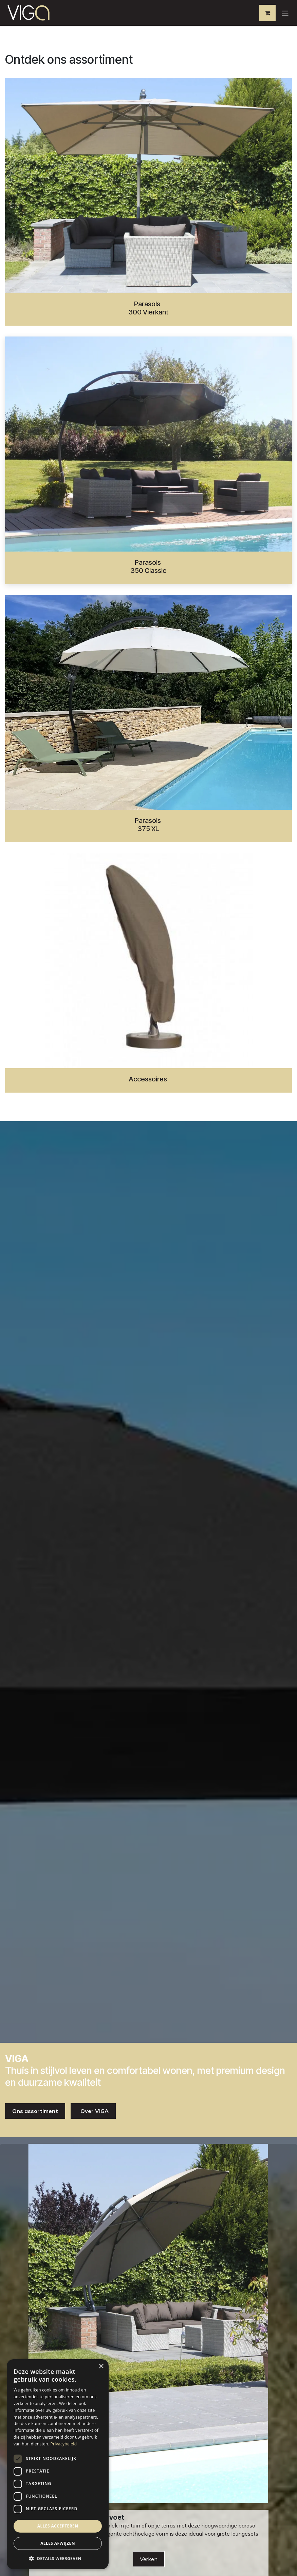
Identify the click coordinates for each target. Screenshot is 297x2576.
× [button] (101, 2366)
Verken (148, 2559)
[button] (58, 2558)
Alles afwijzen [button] (57, 2543)
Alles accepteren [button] (57, 2526)
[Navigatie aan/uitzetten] (285, 13)
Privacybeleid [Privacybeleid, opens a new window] (64, 2444)
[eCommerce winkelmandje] (267, 13)
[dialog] (58, 2464)
